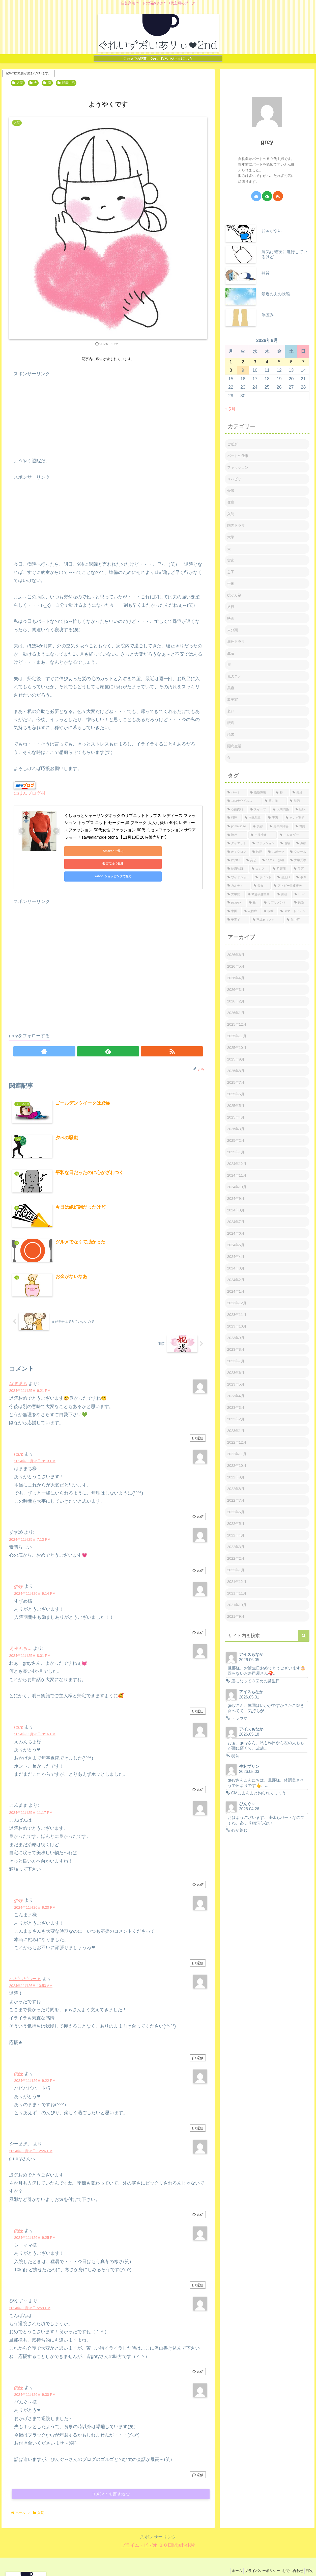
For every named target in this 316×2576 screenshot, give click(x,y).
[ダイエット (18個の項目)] (237, 843)
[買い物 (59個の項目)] (275, 801)
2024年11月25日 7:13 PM (29, 1528)
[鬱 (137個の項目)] (281, 792)
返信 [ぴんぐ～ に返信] (198, 2360)
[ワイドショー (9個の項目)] (238, 877)
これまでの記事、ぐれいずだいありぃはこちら (158, 58)
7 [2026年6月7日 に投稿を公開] (303, 361)
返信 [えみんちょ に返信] (198, 1699)
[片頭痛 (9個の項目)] (281, 869)
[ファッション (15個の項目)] (263, 843)
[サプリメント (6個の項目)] (276, 903)
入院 (17, 83)
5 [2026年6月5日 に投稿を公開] (279, 361)
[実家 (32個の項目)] (274, 818)
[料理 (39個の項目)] (233, 818)
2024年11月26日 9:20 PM (34, 1896)
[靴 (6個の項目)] (254, 903)
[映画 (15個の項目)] (257, 852)
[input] (267, 1636)
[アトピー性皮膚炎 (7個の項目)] (290, 886)
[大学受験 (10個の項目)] (298, 860)
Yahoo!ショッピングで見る (87, 863)
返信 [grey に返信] (198, 1505)
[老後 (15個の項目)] (285, 843)
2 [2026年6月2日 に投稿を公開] (243, 361)
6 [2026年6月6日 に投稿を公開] (291, 361)
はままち (18, 1371)
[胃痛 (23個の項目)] (301, 826)
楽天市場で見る (135, 851)
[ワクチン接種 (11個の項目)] (273, 860)
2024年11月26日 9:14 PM (34, 1582)
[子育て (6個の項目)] (237, 920)
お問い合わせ (288, 2560)
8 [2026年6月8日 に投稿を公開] (230, 370)
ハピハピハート (25, 1967)
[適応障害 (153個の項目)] (260, 792)
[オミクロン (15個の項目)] (237, 852)
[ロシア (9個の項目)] (259, 869)
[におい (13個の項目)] (234, 860)
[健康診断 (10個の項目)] (236, 869)
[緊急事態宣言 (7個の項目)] (260, 894)
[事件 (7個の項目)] (301, 877)
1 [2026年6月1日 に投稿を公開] (230, 361)
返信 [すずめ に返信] (198, 1559)
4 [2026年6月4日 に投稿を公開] (267, 361)
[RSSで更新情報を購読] (120, 1039)
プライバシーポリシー (254, 2560)
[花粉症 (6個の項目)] (251, 911)
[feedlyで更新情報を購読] (108, 1039)
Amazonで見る (87, 851)
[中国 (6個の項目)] (233, 911)
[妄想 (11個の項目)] (251, 860)
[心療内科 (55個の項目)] (236, 809)
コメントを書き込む (110, 2483)
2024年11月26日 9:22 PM (34, 2069)
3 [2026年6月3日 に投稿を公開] (255, 361)
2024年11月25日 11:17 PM (30, 1801)
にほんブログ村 (29, 793)
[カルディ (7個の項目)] (237, 886)
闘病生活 (66, 83)
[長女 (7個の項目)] (261, 886)
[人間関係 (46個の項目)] (281, 809)
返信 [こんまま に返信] (198, 1873)
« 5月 (230, 409)
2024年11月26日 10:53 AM (30, 1974)
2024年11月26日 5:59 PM (29, 2296)
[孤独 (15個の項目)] (301, 843)
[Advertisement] (108, 413)
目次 (307, 2560)
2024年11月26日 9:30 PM (34, 2383)
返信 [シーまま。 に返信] (198, 2203)
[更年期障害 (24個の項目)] (279, 826)
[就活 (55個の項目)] (298, 801)
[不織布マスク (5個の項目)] (267, 920)
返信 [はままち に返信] (198, 1426)
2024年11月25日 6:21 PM (29, 1379)
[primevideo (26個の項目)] (237, 826)
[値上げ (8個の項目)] (284, 877)
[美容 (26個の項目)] (258, 826)
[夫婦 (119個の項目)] (299, 792)
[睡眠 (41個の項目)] (301, 809)
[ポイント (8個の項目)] (263, 877)
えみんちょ (20, 1636)
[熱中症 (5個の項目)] (297, 920)
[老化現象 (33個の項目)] (254, 818)
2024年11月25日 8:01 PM (29, 1644)
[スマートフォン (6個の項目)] (293, 911)
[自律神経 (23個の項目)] (262, 835)
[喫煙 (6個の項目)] (269, 911)
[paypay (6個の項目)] (235, 903)
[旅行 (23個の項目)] (236, 835)
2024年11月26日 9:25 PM (34, 2226)
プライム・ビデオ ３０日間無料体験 (158, 2534)
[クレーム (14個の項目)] (298, 852)
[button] (303, 1636)
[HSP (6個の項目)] (300, 894)
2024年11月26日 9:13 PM (34, 1449)
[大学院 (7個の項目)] (235, 894)
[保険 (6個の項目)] (300, 903)
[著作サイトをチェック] (97, 1039)
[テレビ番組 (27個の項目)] (296, 818)
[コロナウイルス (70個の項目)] (243, 801)
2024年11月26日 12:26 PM (30, 2139)
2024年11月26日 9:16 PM (34, 1722)
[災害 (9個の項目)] (300, 869)
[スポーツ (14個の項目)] (276, 852)
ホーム (226, 2560)
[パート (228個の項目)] (236, 792)
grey (18, 1442)
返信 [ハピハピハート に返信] (198, 2046)
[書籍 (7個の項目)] (283, 894)
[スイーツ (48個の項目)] (259, 809)
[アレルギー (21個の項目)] (293, 835)
